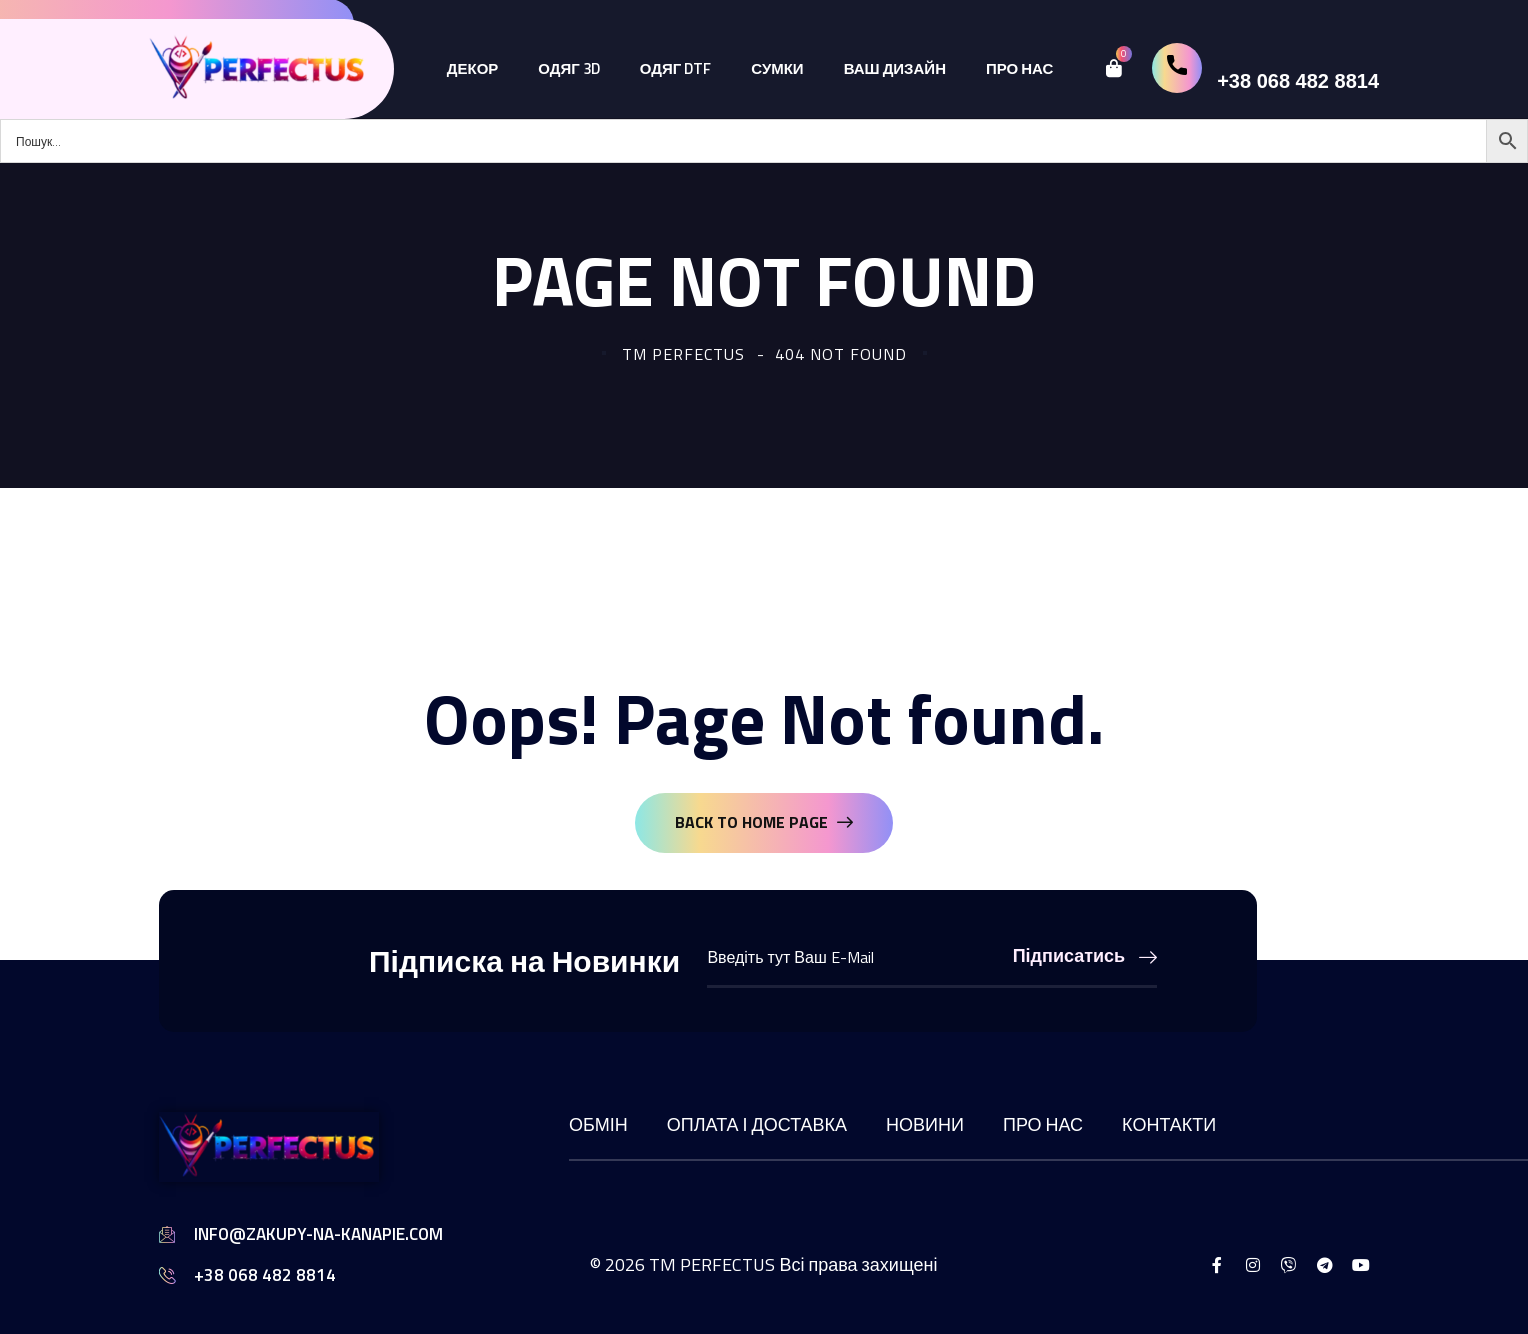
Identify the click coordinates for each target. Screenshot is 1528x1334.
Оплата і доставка (757, 1124)
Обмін (598, 1124)
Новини (925, 1124)
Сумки (777, 68)
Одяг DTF (675, 68)
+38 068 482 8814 (1298, 81)
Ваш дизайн (895, 68)
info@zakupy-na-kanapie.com (318, 1234)
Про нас (1019, 68)
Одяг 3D (568, 68)
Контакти (1169, 1124)
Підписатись (1085, 955)
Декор (473, 68)
